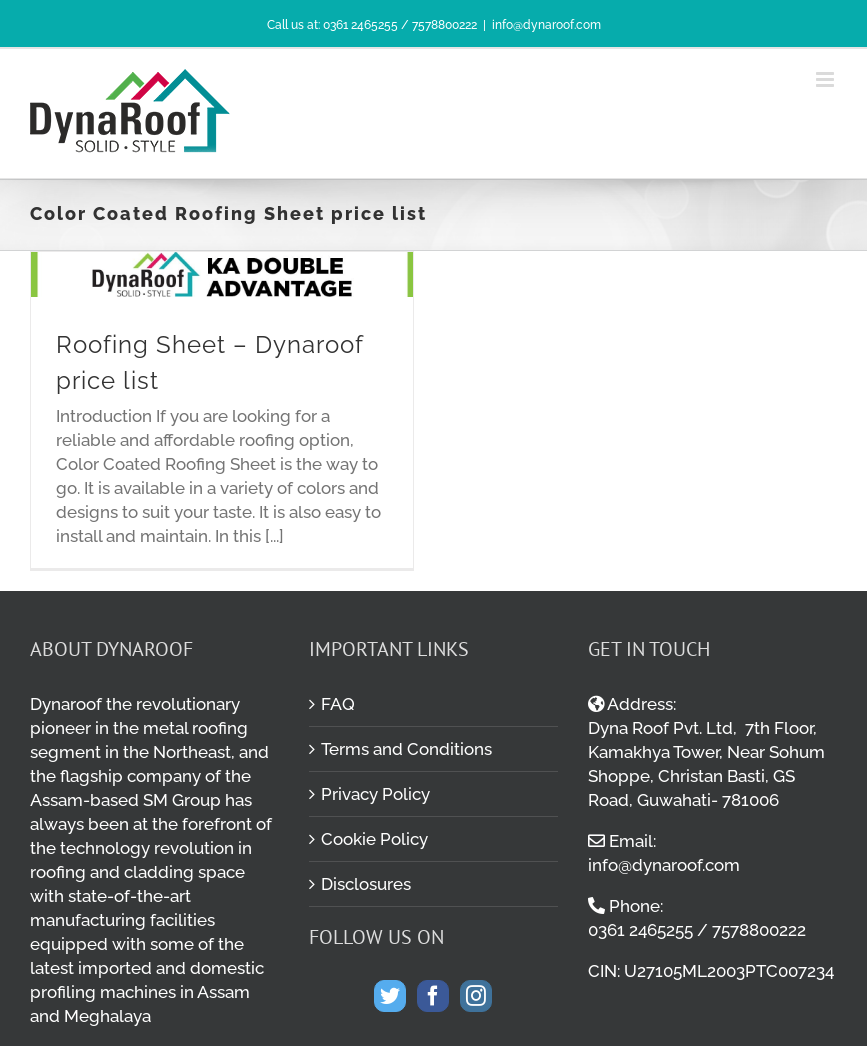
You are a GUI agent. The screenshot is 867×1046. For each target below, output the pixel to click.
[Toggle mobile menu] (826, 79)
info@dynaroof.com (546, 25)
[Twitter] (390, 996)
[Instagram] (476, 996)
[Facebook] (433, 996)
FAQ (338, 704)
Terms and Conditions (406, 749)
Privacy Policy (375, 794)
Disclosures (366, 884)
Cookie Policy (374, 839)
